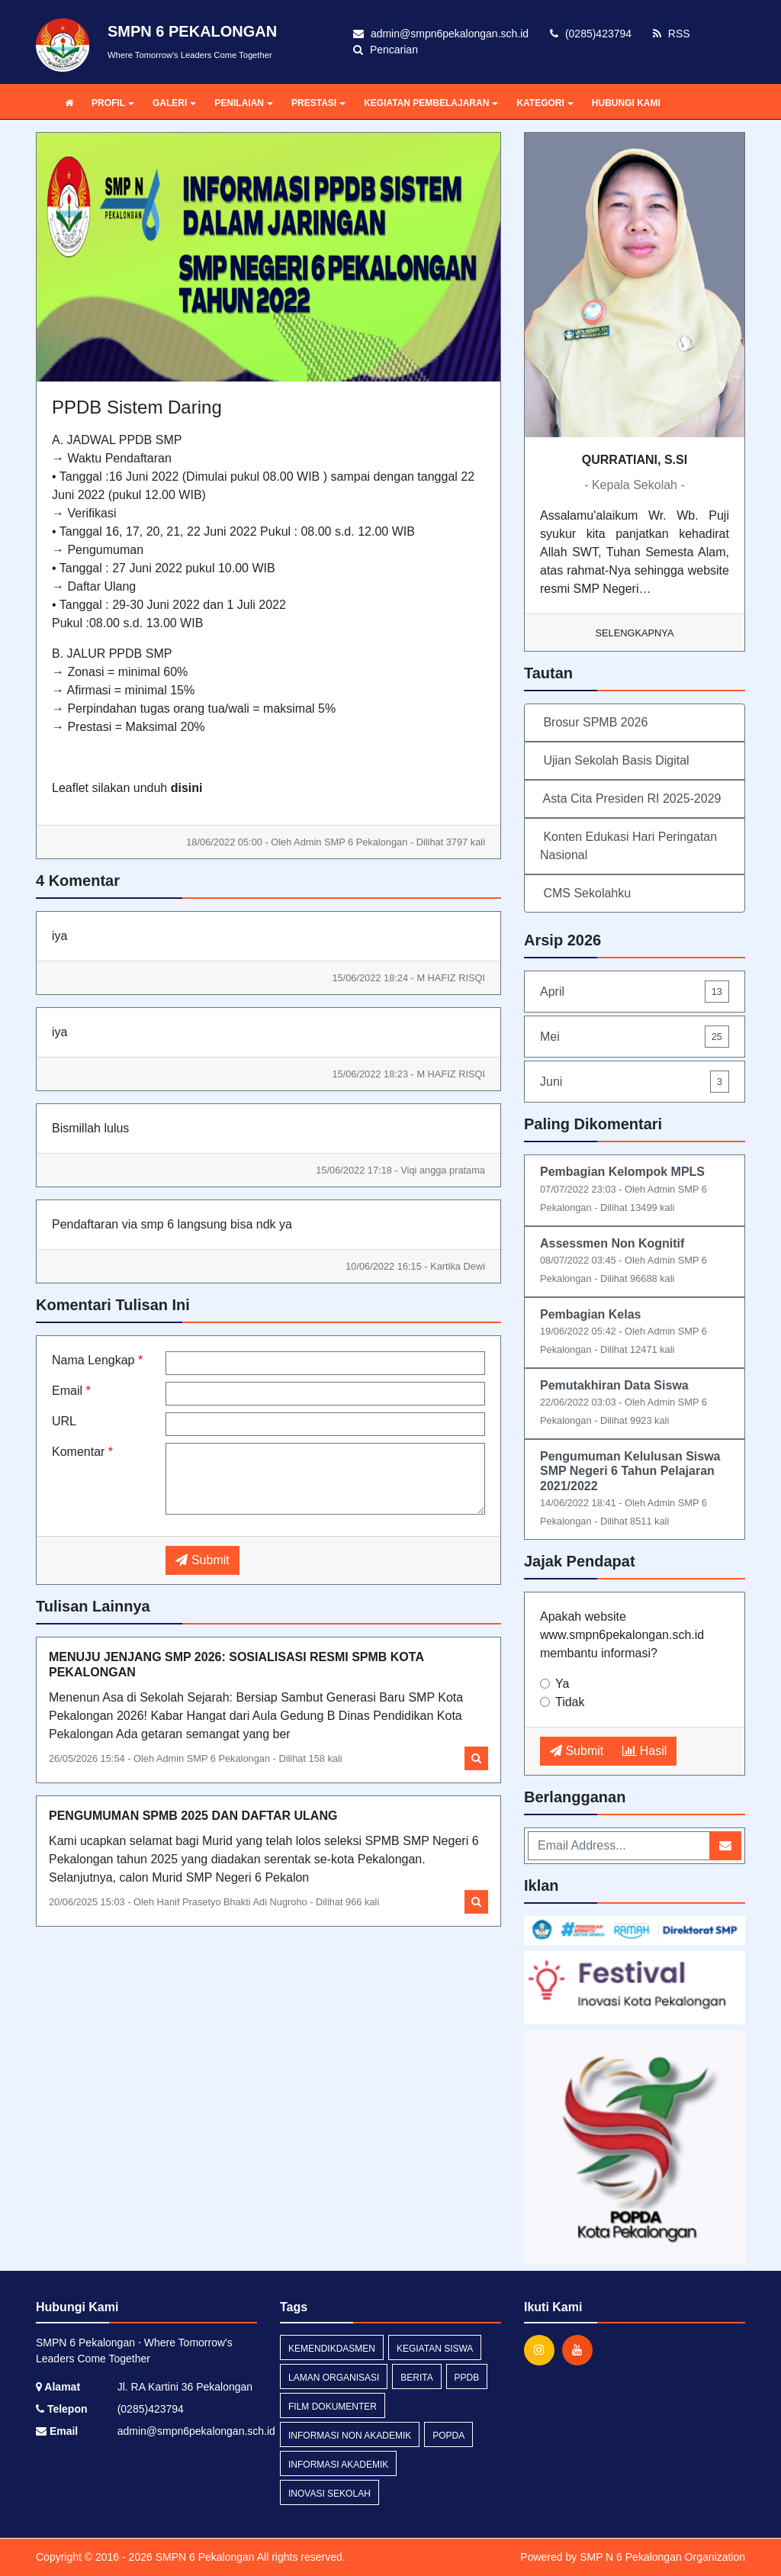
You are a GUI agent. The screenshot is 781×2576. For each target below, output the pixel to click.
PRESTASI (318, 103)
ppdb (467, 2377)
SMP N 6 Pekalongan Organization (662, 2557)
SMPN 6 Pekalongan (204, 2557)
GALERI (174, 103)
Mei (634, 1037)
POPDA (448, 2435)
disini (187, 787)
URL (64, 1421)
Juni (634, 1082)
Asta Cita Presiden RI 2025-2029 (630, 798)
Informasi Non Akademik (349, 2435)
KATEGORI (544, 103)
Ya (562, 1683)
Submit (202, 1560)
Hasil (644, 1750)
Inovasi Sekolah (329, 2493)
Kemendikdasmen (331, 2348)
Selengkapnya (635, 633)
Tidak (570, 1701)
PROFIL (113, 103)
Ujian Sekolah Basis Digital (614, 760)
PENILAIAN (243, 103)
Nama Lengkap (97, 1360)
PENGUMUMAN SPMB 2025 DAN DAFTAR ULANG (193, 1815)
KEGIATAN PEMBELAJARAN (431, 103)
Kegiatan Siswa (435, 2348)
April (634, 991)
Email (71, 1390)
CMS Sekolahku (585, 893)
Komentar (82, 1451)
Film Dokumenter (332, 2406)
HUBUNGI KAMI (626, 103)
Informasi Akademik (338, 2464)
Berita (416, 2377)
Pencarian (385, 49)
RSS (671, 33)
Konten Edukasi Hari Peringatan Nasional (628, 845)
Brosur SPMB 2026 (594, 722)
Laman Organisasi (333, 2377)
